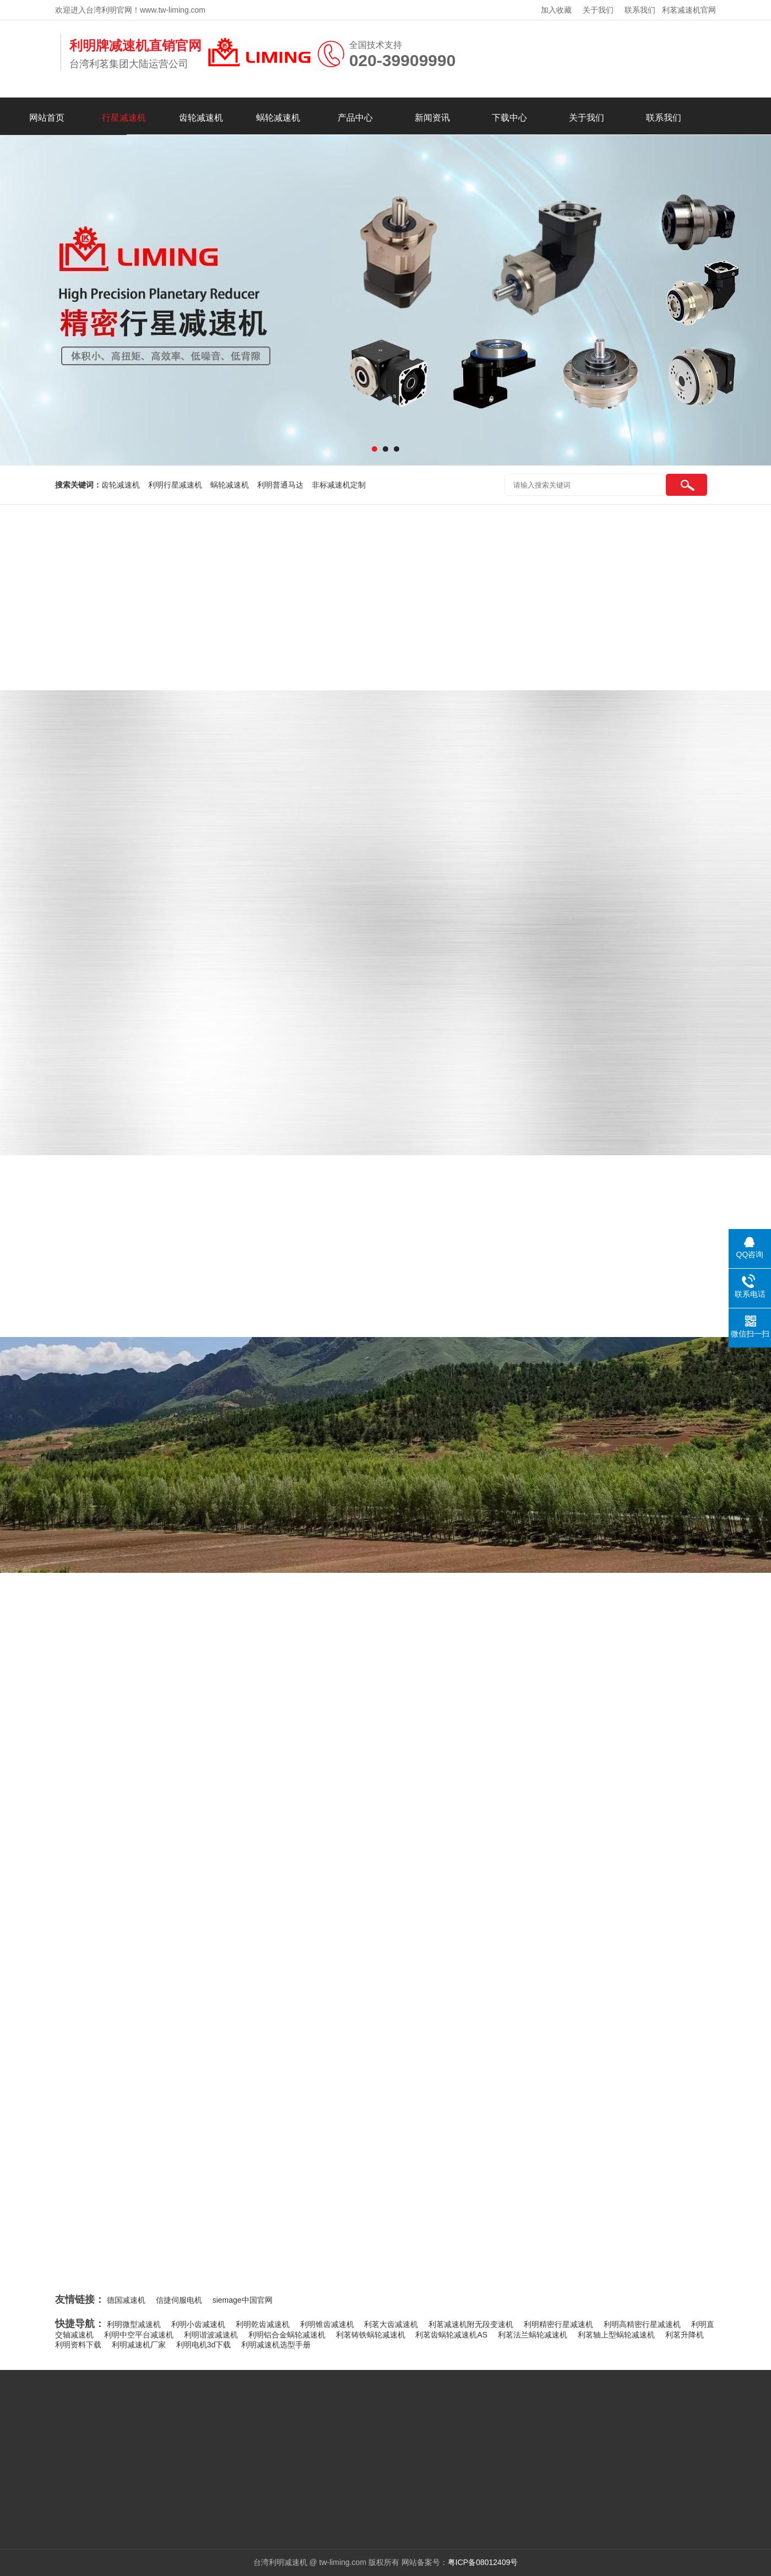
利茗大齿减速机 (391, 2324)
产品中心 (355, 117)
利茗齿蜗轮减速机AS (451, 2334)
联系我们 (640, 10)
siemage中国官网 (243, 2300)
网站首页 (46, 117)
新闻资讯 (432, 117)
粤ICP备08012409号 (483, 2562)
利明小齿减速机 (198, 2324)
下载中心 (509, 117)
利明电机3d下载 (203, 2344)
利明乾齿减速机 (263, 2324)
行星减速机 (124, 117)
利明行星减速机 (175, 484)
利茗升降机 (684, 2334)
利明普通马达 (280, 484)
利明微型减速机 (134, 2324)
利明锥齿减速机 (327, 2324)
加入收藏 (556, 10)
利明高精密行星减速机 (642, 2324)
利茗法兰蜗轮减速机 (532, 2334)
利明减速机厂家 (139, 2344)
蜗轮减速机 (278, 117)
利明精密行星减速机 (558, 2324)
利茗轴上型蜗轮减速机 (616, 2334)
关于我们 (598, 10)
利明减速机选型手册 (276, 2344)
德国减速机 (126, 2300)
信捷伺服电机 (179, 2300)
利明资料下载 (78, 2344)
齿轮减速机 (201, 117)
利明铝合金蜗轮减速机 (286, 2334)
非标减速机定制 (339, 484)
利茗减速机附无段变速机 (470, 2324)
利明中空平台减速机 (138, 2334)
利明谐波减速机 (211, 2334)
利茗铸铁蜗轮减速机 (370, 2334)
